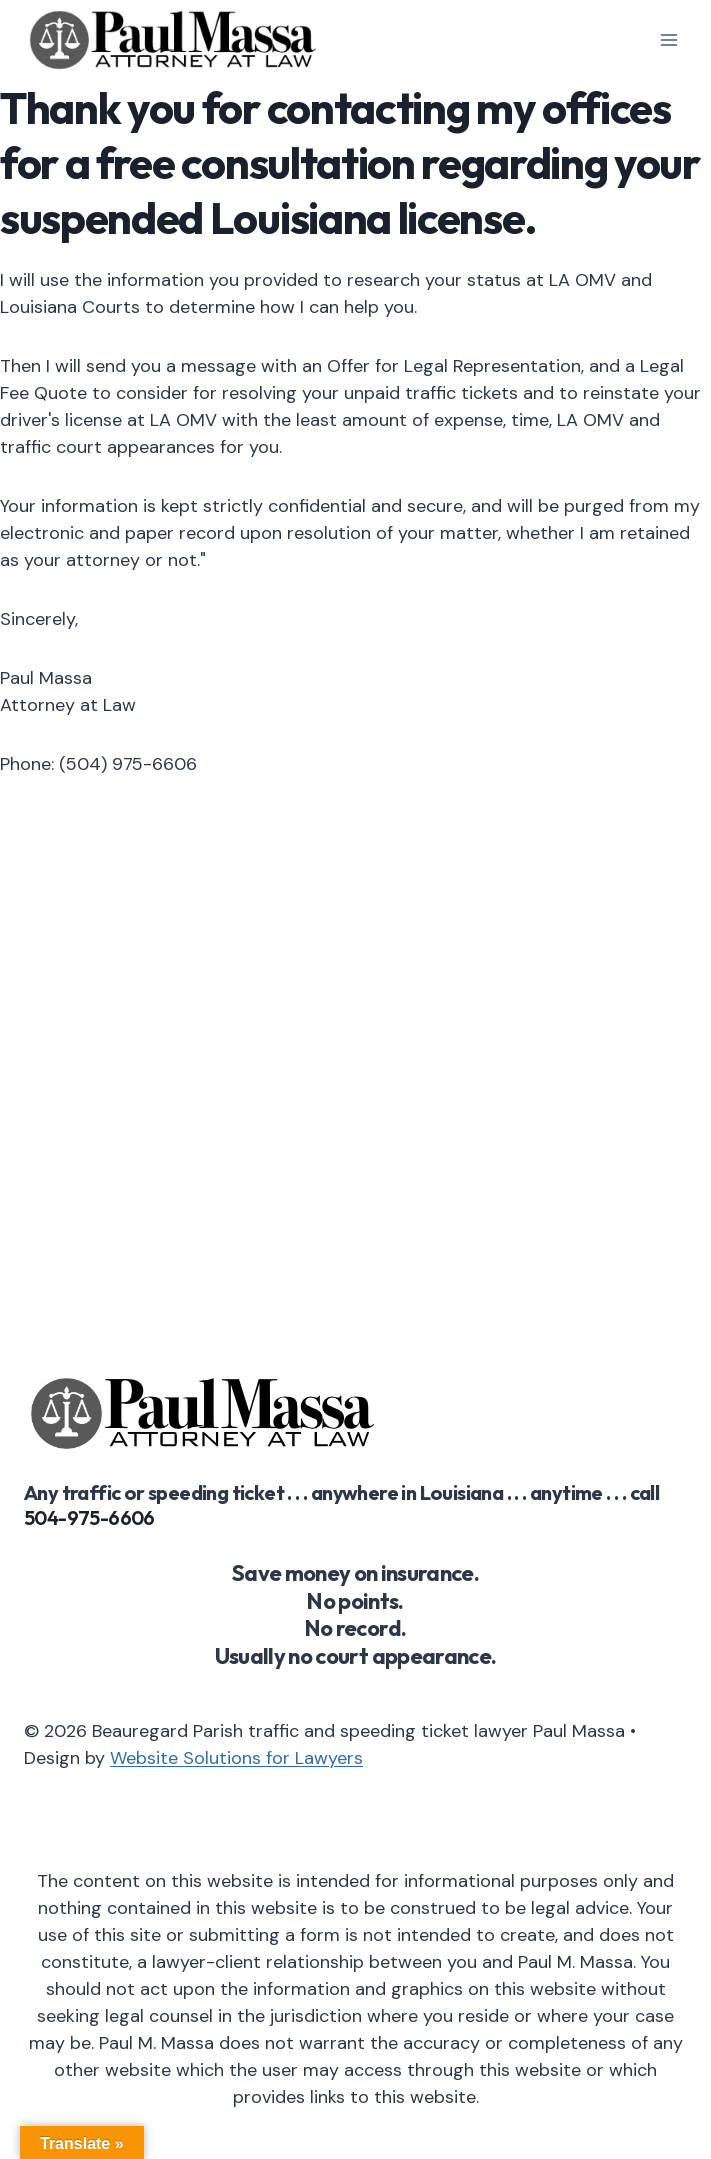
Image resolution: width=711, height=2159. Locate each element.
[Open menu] (668, 39)
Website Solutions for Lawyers (236, 1758)
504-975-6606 (89, 1517)
